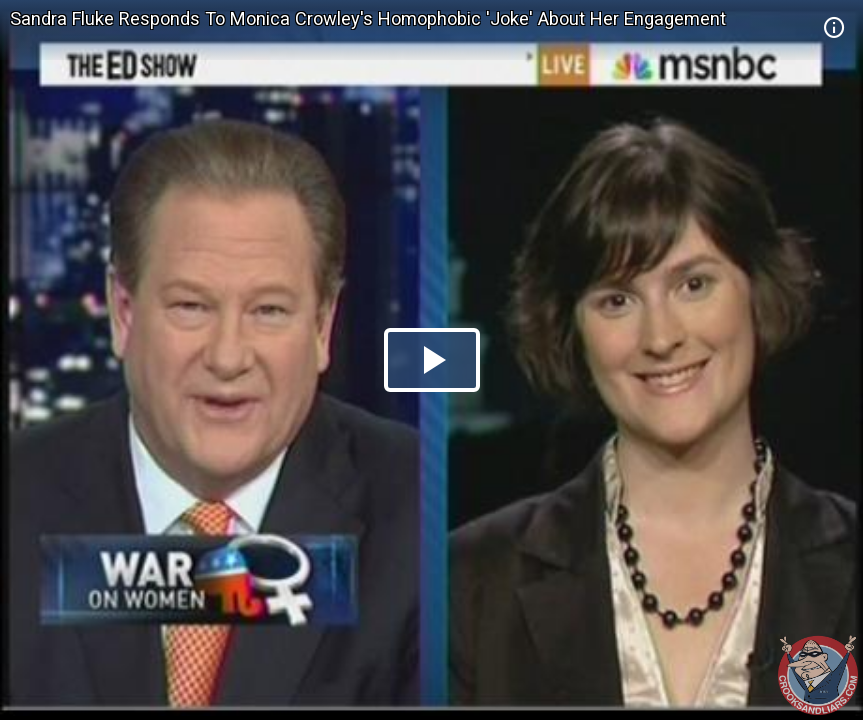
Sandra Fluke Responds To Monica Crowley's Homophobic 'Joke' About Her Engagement (368, 18)
